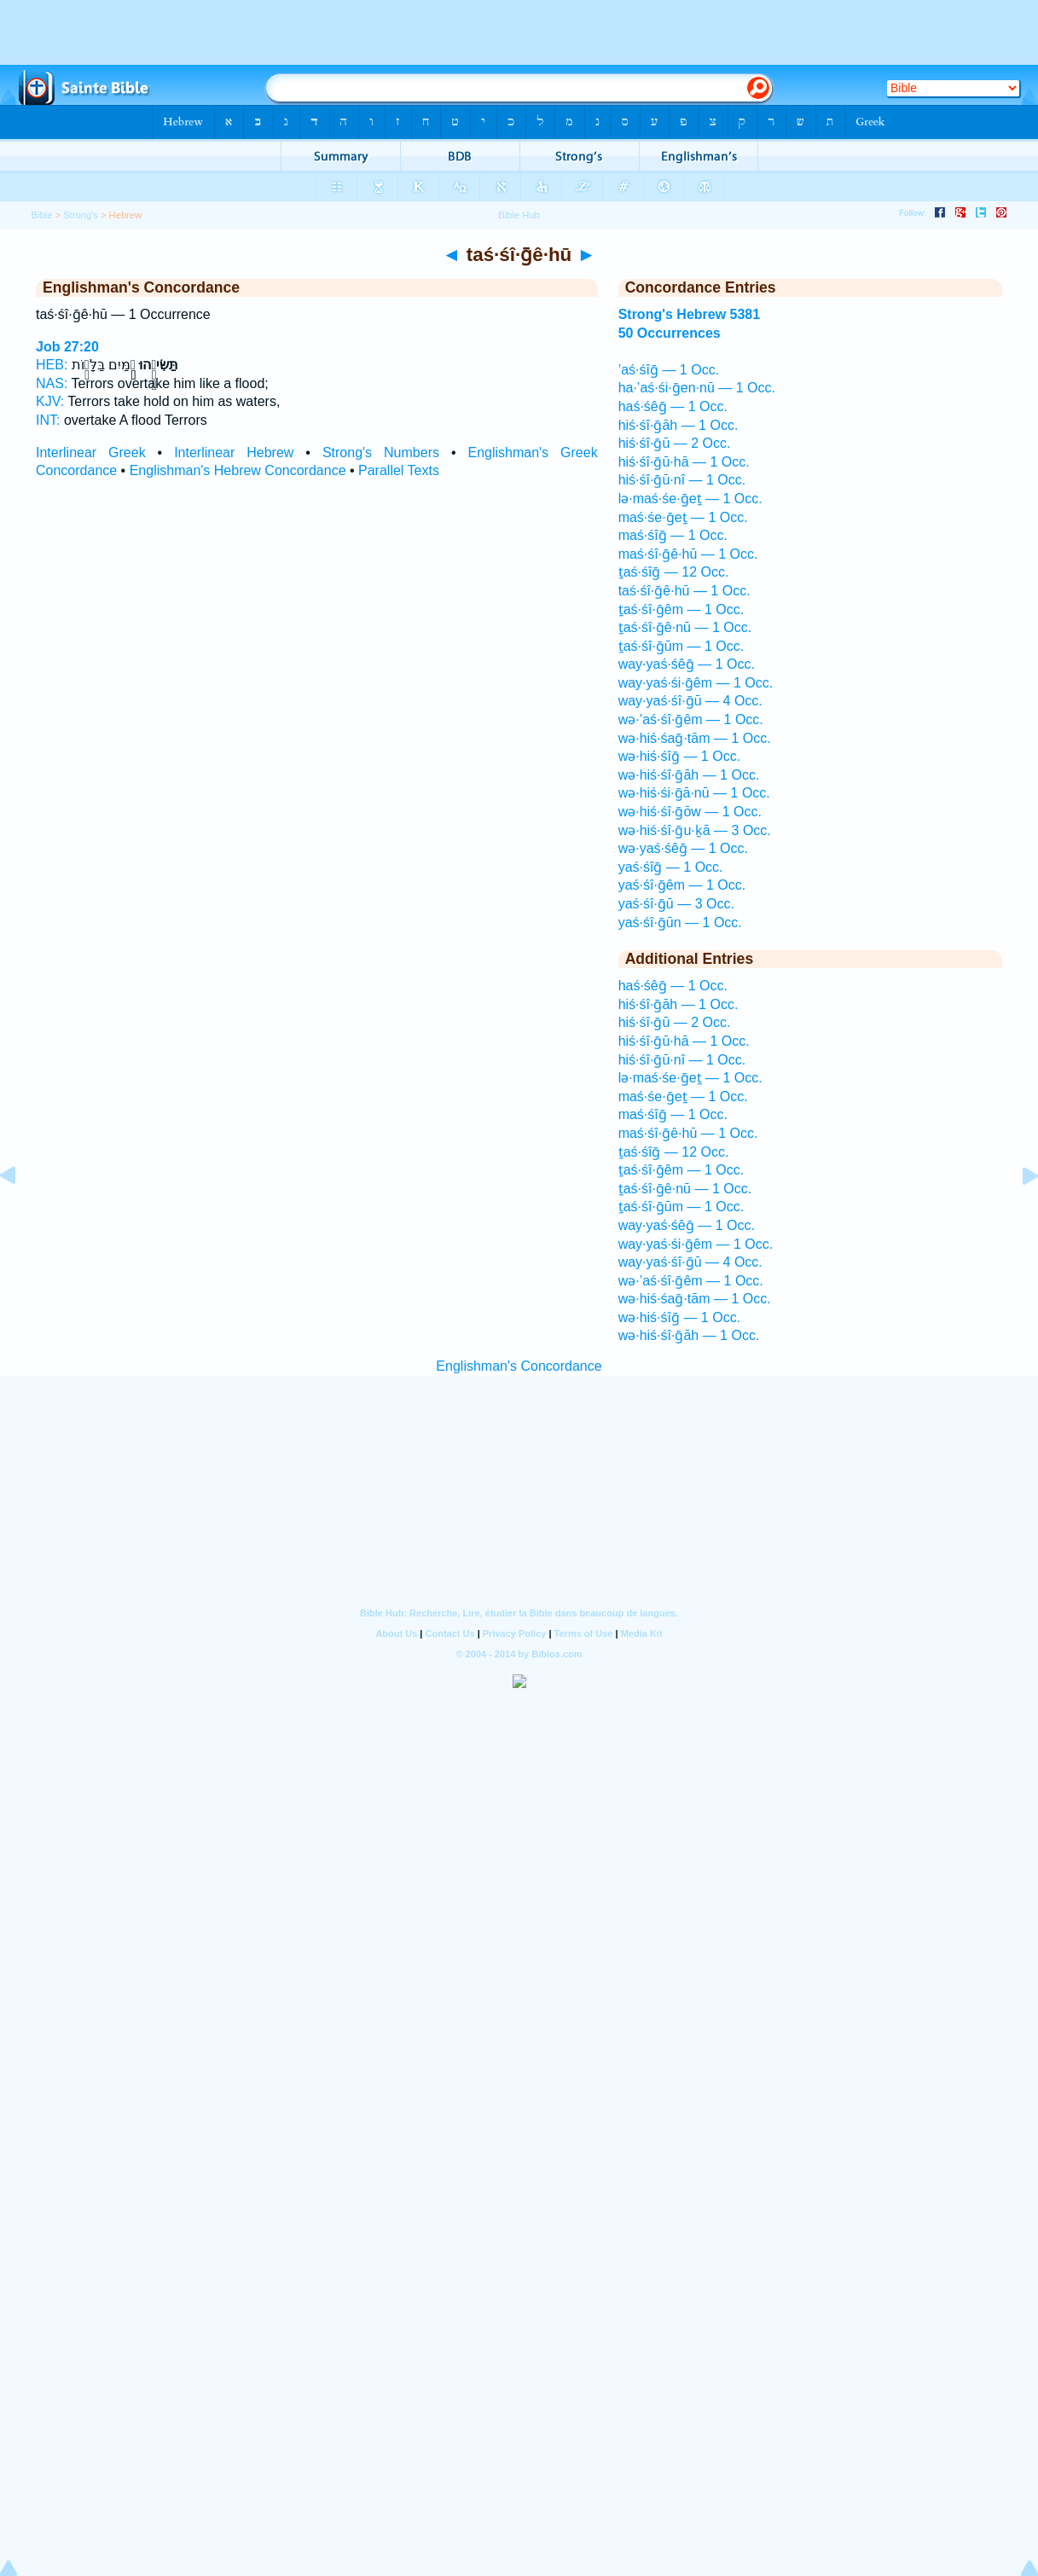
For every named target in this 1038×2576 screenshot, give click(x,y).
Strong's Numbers (380, 452)
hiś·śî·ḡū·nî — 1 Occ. (682, 480)
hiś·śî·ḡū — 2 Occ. (674, 443)
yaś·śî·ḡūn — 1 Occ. (680, 922)
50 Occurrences (669, 333)
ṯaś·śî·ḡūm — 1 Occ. (681, 646)
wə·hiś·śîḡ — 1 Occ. (679, 756)
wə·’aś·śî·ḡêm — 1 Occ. (690, 719)
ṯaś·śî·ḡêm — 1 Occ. (681, 609)
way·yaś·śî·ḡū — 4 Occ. (690, 700)
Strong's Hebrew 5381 (689, 314)
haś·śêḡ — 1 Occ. (673, 406)
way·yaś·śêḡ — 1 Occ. (686, 664)
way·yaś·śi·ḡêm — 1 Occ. (696, 683)
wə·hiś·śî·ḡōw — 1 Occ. (690, 811)
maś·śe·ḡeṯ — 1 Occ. (683, 517)
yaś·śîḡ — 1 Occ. (670, 867)
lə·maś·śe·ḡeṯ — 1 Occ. (690, 498)
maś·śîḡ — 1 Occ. (673, 535)
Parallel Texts (398, 470)
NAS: (51, 383)
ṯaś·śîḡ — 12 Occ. (673, 572)
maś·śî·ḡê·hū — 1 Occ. (688, 554)
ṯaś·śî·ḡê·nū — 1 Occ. (685, 627)
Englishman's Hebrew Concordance (238, 470)
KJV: (50, 401)
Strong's (80, 215)
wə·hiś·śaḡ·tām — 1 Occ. (694, 738)
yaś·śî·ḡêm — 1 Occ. (682, 885)
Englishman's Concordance (518, 1366)
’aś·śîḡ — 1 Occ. (668, 370)
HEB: (51, 364)
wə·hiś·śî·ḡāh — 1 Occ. (689, 775)
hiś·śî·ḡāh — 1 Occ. (678, 425)
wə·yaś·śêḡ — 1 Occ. (683, 848)
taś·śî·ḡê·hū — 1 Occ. (684, 590)
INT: (48, 420)
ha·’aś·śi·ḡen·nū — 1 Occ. (696, 387)
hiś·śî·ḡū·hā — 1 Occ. (684, 462)
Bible (42, 215)
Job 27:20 (67, 346)
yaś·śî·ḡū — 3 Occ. (676, 903)
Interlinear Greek (91, 452)
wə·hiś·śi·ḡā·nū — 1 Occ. (694, 793)
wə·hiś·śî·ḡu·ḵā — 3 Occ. (694, 830)
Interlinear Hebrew (233, 452)
